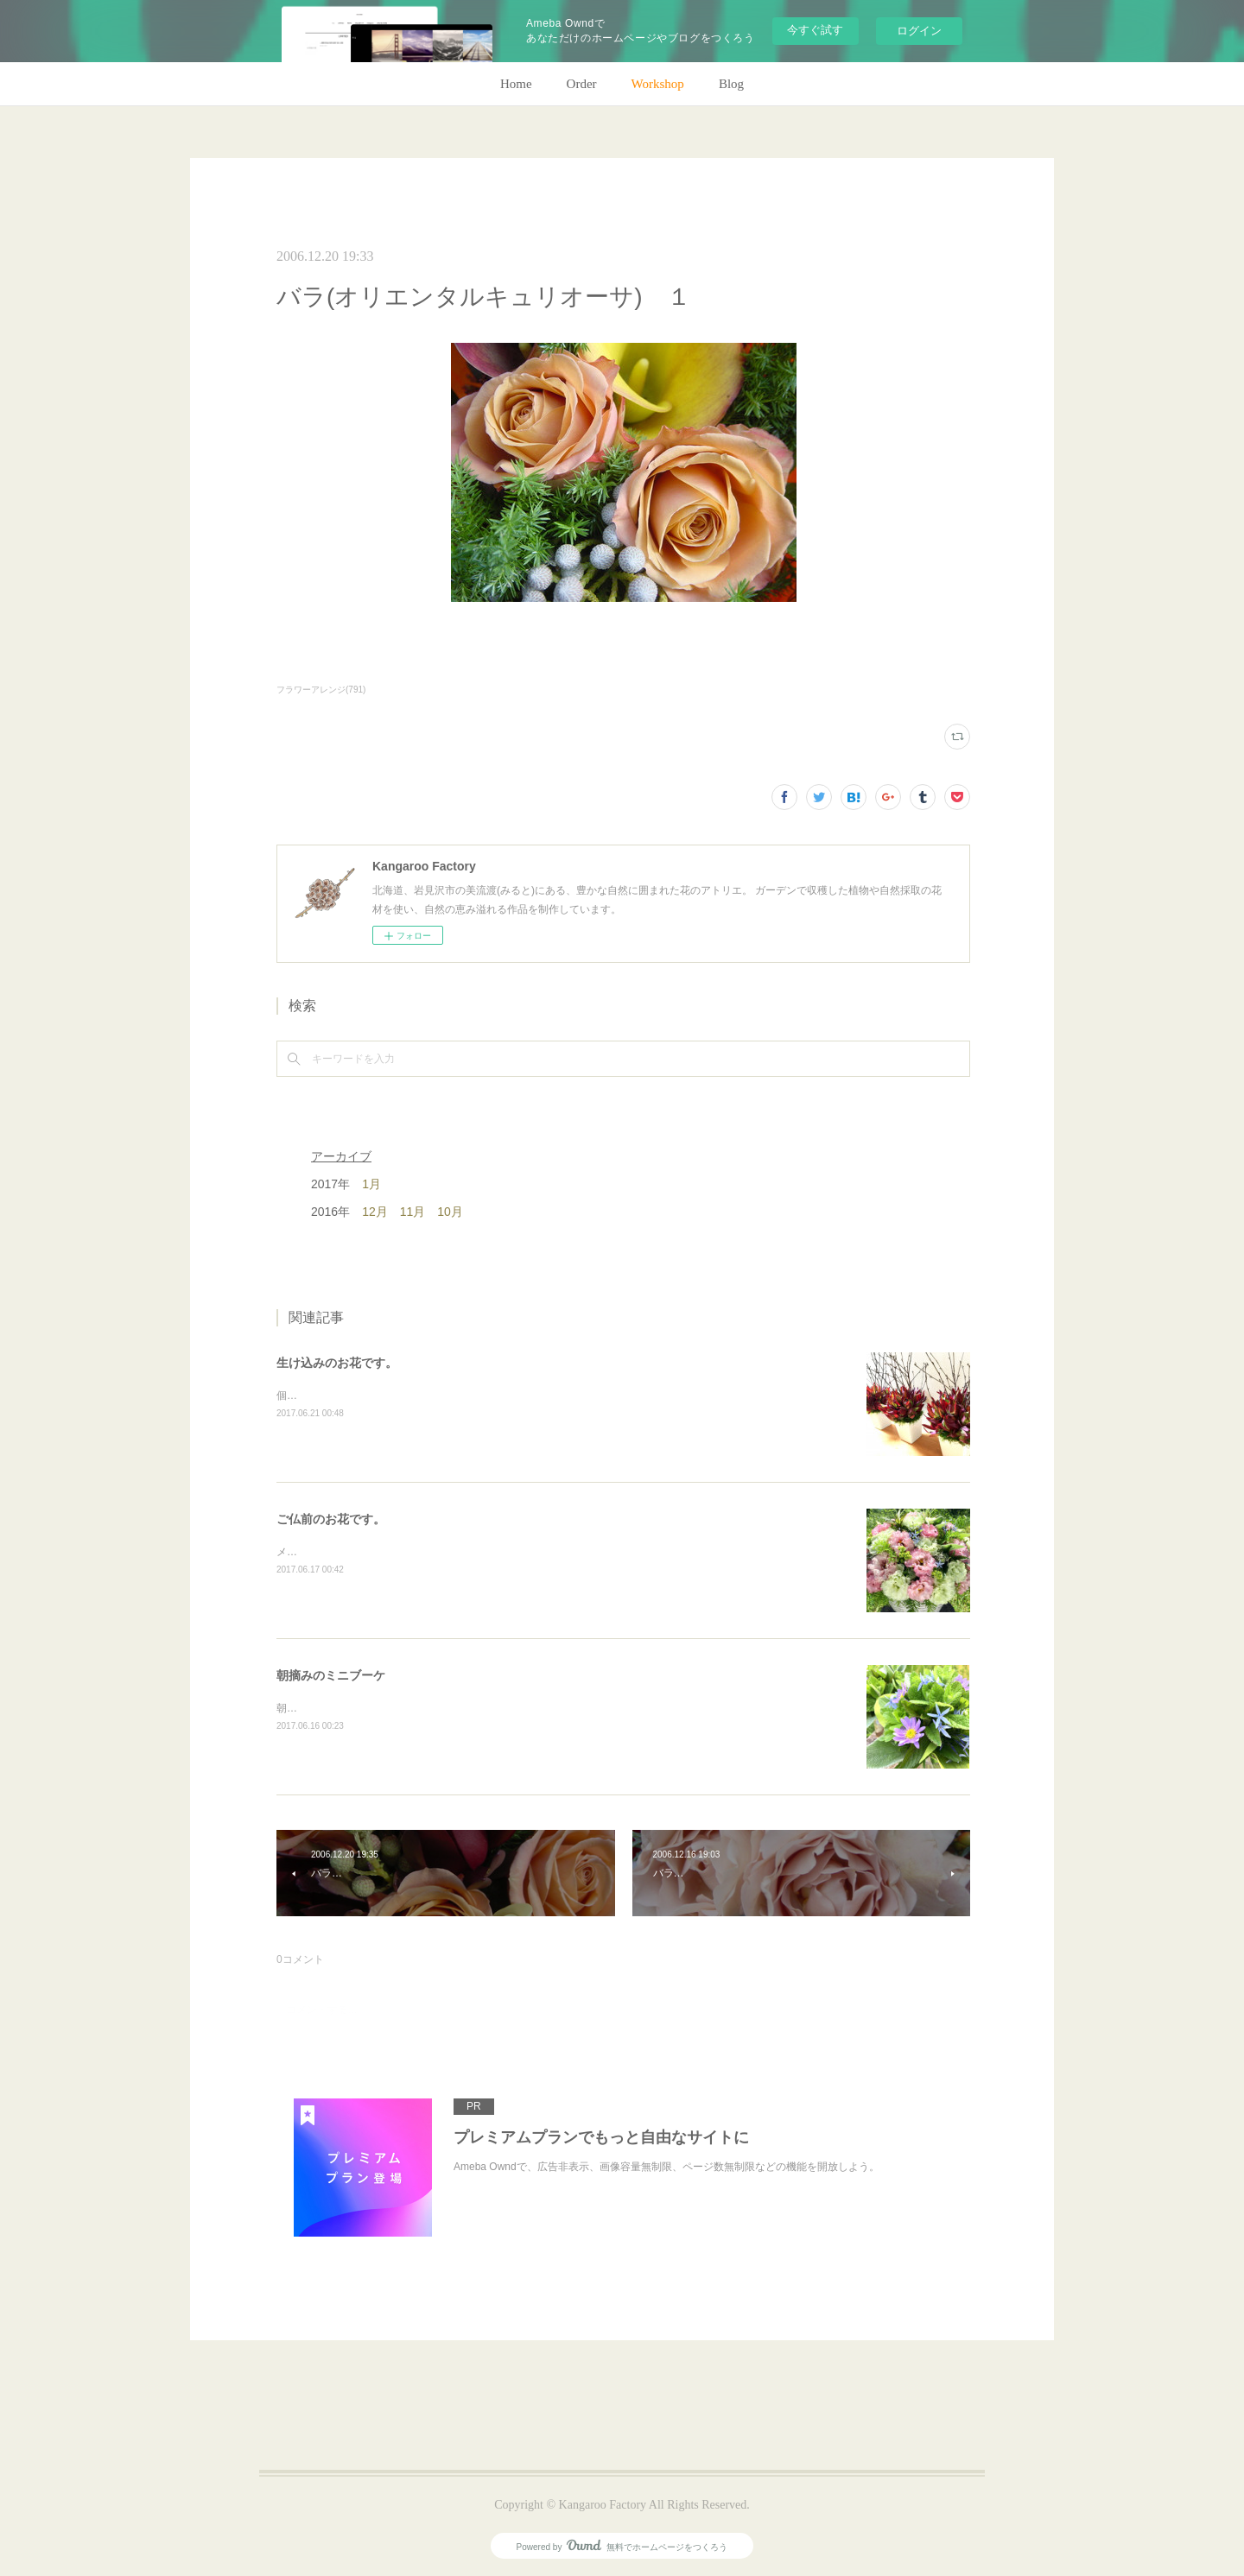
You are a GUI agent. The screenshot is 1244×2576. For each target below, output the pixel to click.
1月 (371, 1184)
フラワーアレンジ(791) (320, 689)
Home (516, 84)
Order (582, 84)
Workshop (658, 84)
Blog (731, 84)
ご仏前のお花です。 (330, 1519)
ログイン (919, 30)
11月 (413, 1211)
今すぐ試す (815, 29)
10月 (450, 1211)
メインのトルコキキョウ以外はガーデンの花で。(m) (398, 1552)
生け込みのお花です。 (336, 1363)
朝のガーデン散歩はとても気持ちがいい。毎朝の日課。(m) (413, 1708)
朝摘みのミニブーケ (330, 1675)
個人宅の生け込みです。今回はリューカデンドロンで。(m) (413, 1395)
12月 (375, 1211)
